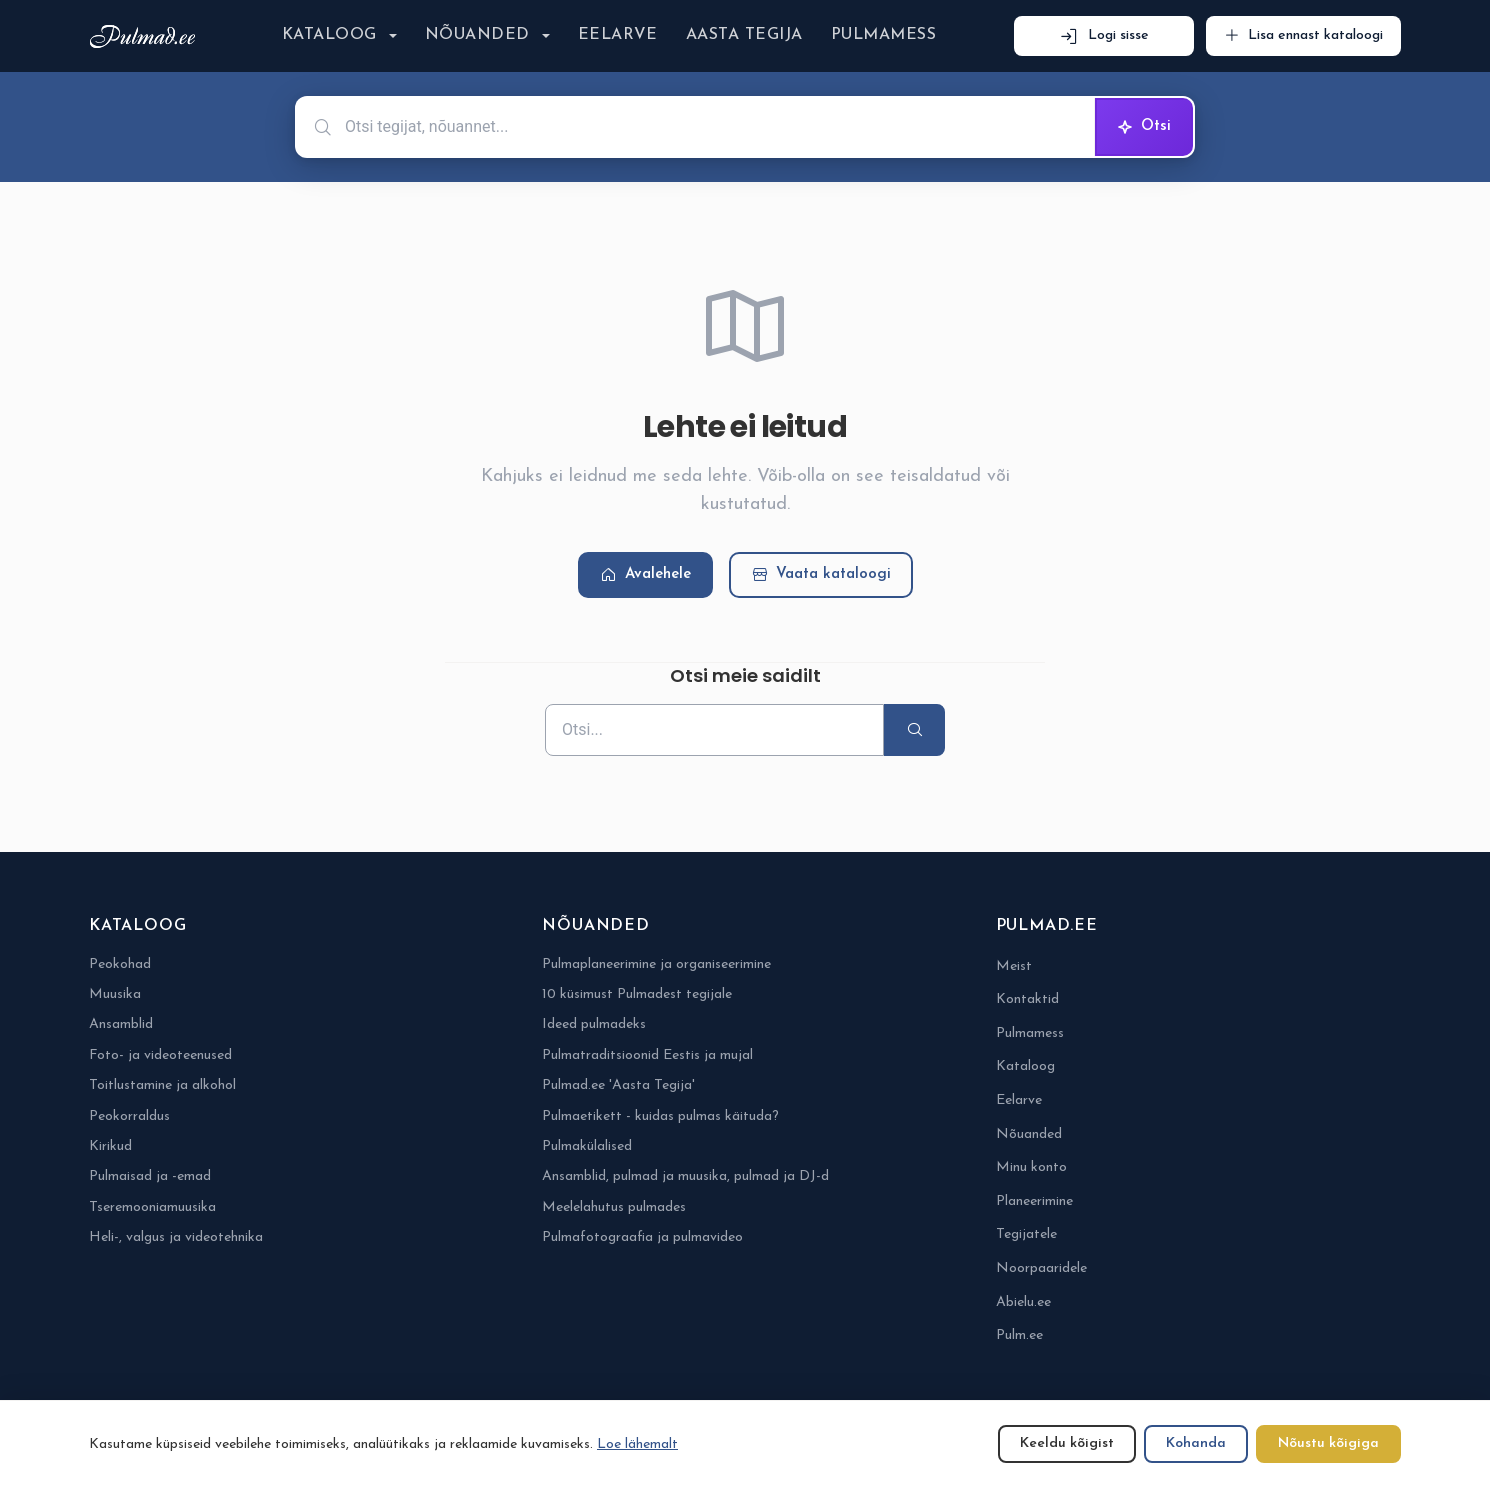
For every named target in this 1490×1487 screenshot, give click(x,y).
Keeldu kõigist (1067, 1443)
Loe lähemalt (637, 1444)
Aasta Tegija (744, 35)
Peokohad (120, 964)
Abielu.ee (1023, 1302)
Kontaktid (1027, 999)
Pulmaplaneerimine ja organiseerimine (656, 964)
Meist (1014, 966)
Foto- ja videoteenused (160, 1055)
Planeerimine (1034, 1201)
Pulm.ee (1019, 1335)
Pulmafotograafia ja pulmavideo (642, 1237)
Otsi (1144, 127)
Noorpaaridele (1041, 1268)
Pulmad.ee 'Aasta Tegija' (618, 1085)
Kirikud (110, 1146)
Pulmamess (883, 35)
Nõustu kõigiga (1328, 1443)
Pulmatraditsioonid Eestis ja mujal (647, 1055)
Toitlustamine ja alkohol (162, 1085)
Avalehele (645, 575)
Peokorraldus (129, 1116)
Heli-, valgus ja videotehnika (176, 1237)
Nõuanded (477, 35)
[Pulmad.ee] (146, 36)
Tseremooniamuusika (152, 1207)
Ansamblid (121, 1024)
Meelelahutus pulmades (614, 1207)
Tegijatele (1026, 1234)
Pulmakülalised (587, 1146)
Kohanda (1196, 1443)
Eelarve (618, 35)
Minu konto (1031, 1167)
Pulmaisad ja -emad (150, 1176)
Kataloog (329, 35)
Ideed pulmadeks (594, 1024)
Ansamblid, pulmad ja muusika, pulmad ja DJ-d (685, 1176)
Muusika (115, 994)
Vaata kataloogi (821, 575)
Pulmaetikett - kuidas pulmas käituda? (660, 1116)
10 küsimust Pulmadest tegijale (637, 994)
